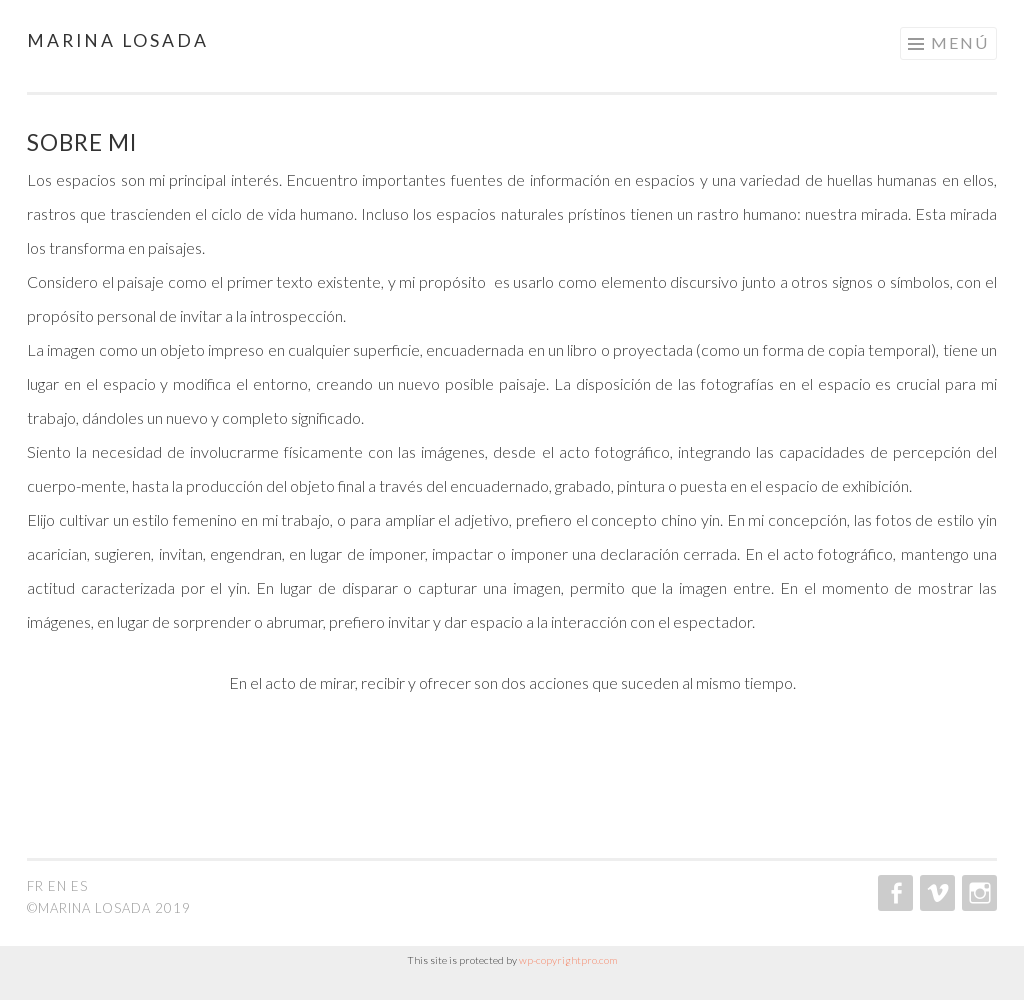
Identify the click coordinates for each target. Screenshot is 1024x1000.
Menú (960, 42)
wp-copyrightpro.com (568, 960)
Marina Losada (118, 40)
